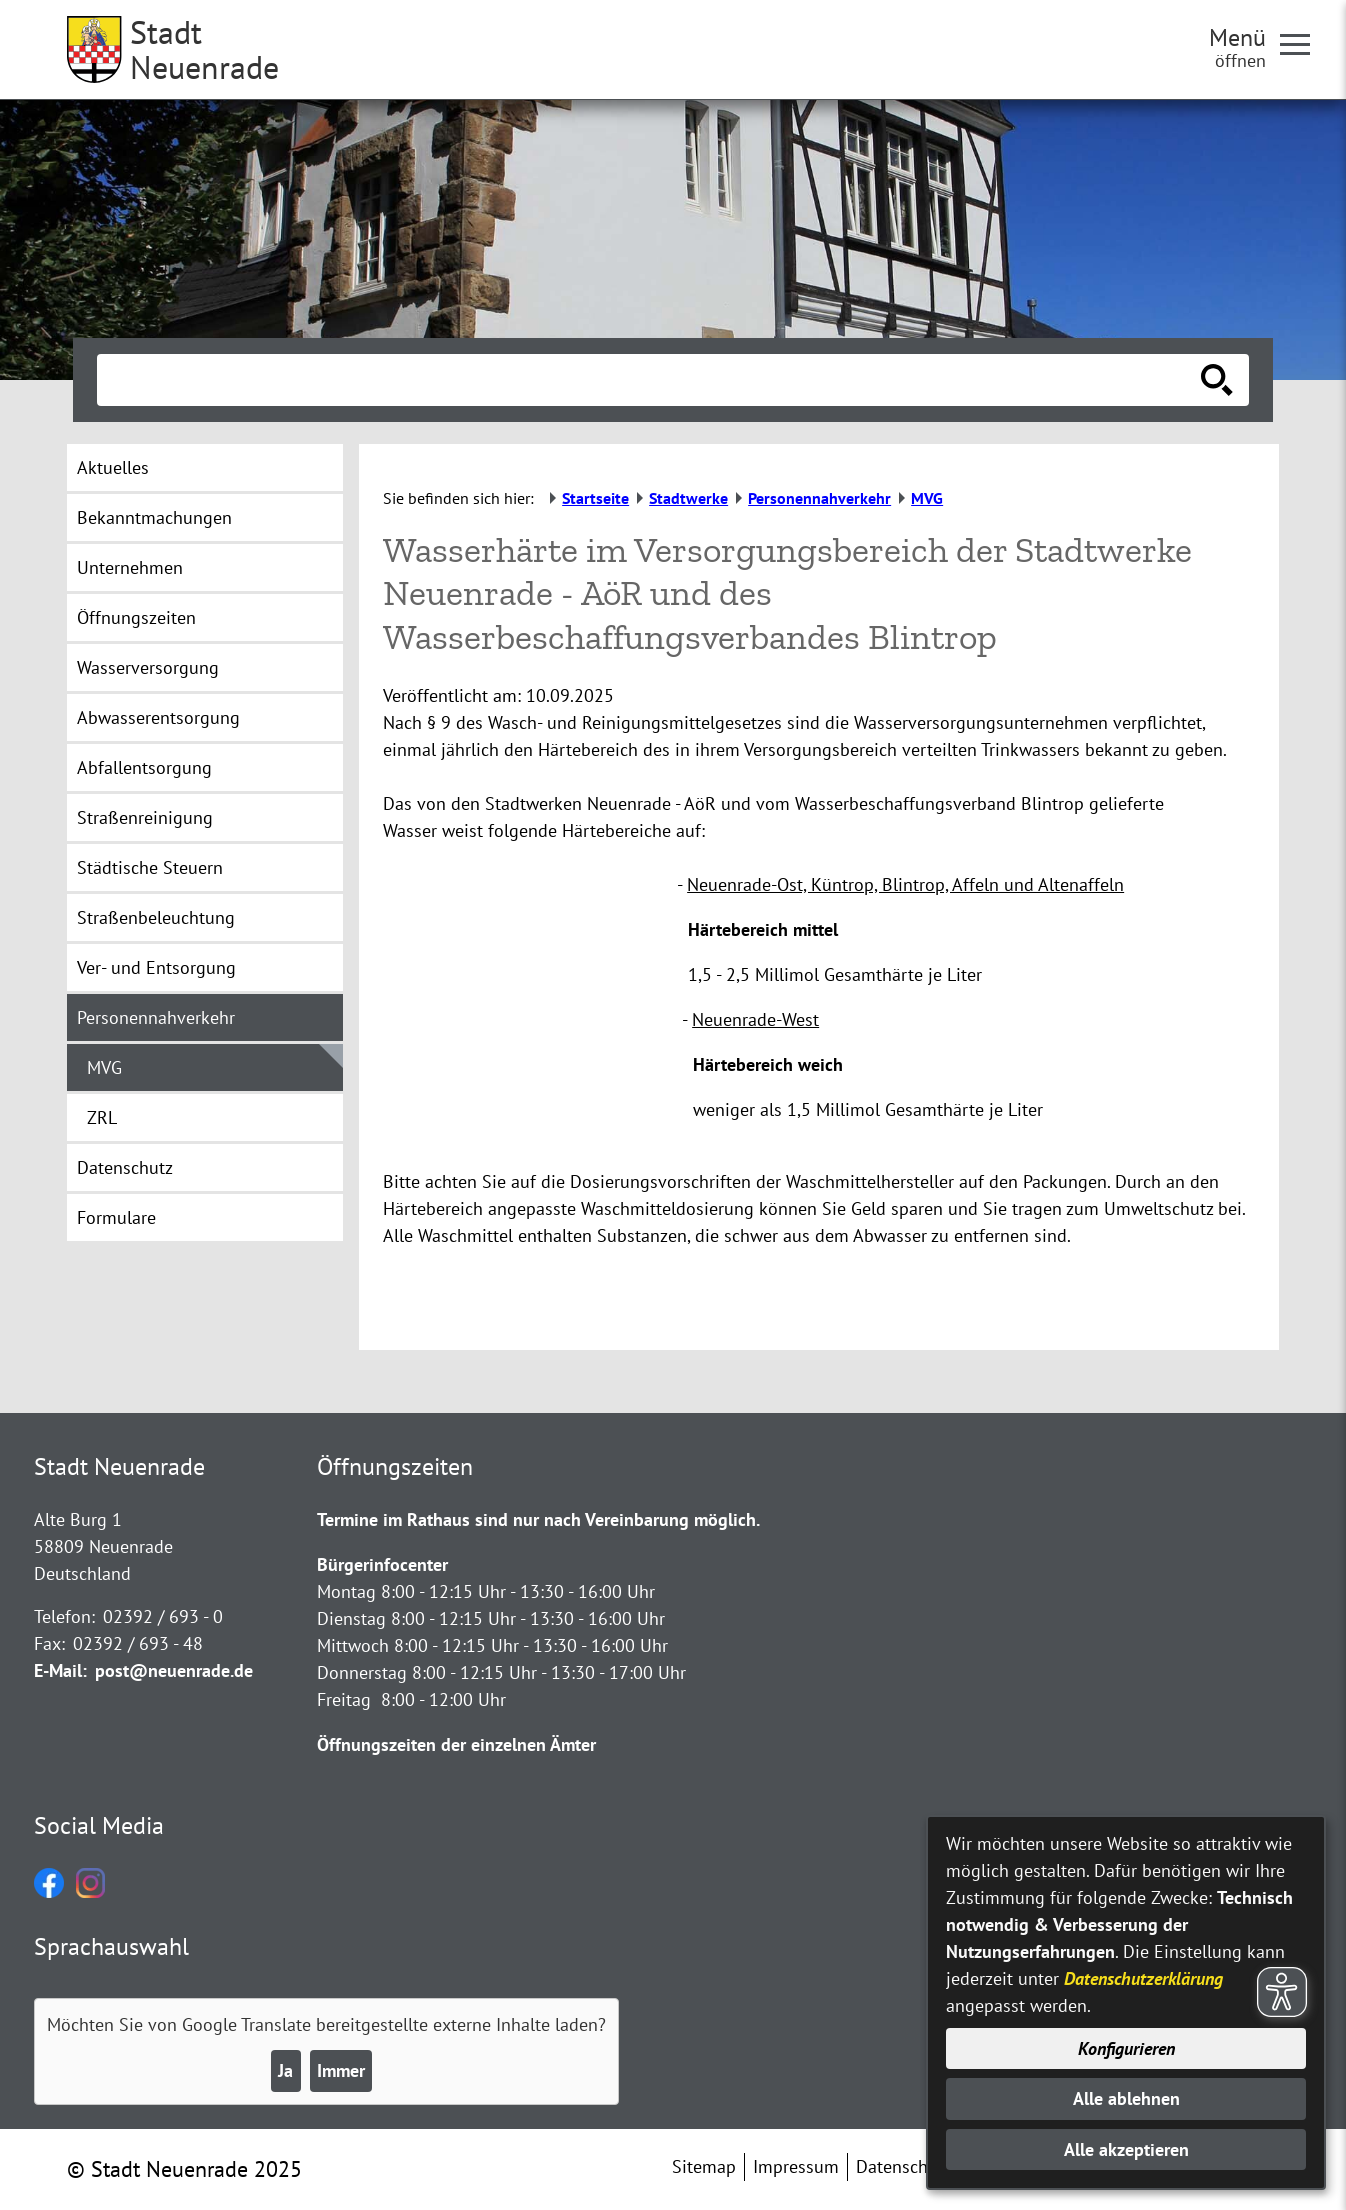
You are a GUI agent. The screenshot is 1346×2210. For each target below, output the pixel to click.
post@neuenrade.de (174, 1670)
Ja (285, 2070)
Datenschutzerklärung (1143, 1978)
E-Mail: (60, 1670)
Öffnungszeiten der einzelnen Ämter (456, 1744)
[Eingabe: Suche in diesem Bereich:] (651, 380)
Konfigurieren (1126, 2048)
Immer (341, 2070)
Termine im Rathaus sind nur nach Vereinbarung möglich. (538, 1519)
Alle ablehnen (1126, 2098)
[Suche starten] (1217, 380)
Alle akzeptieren (1126, 2149)
